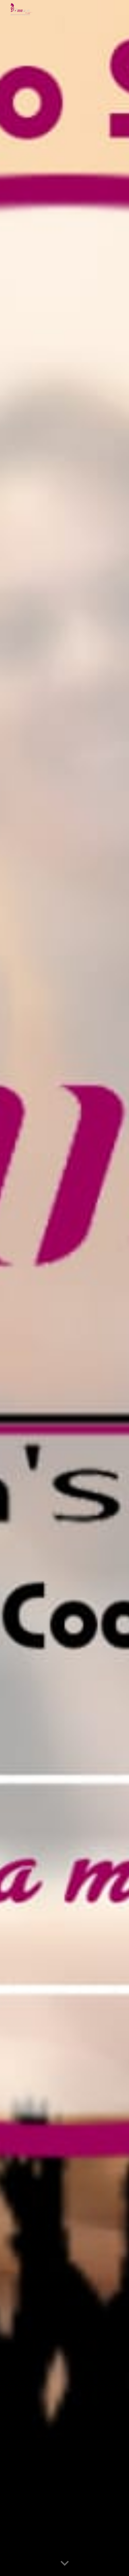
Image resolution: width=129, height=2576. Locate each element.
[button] (64, 2563)
